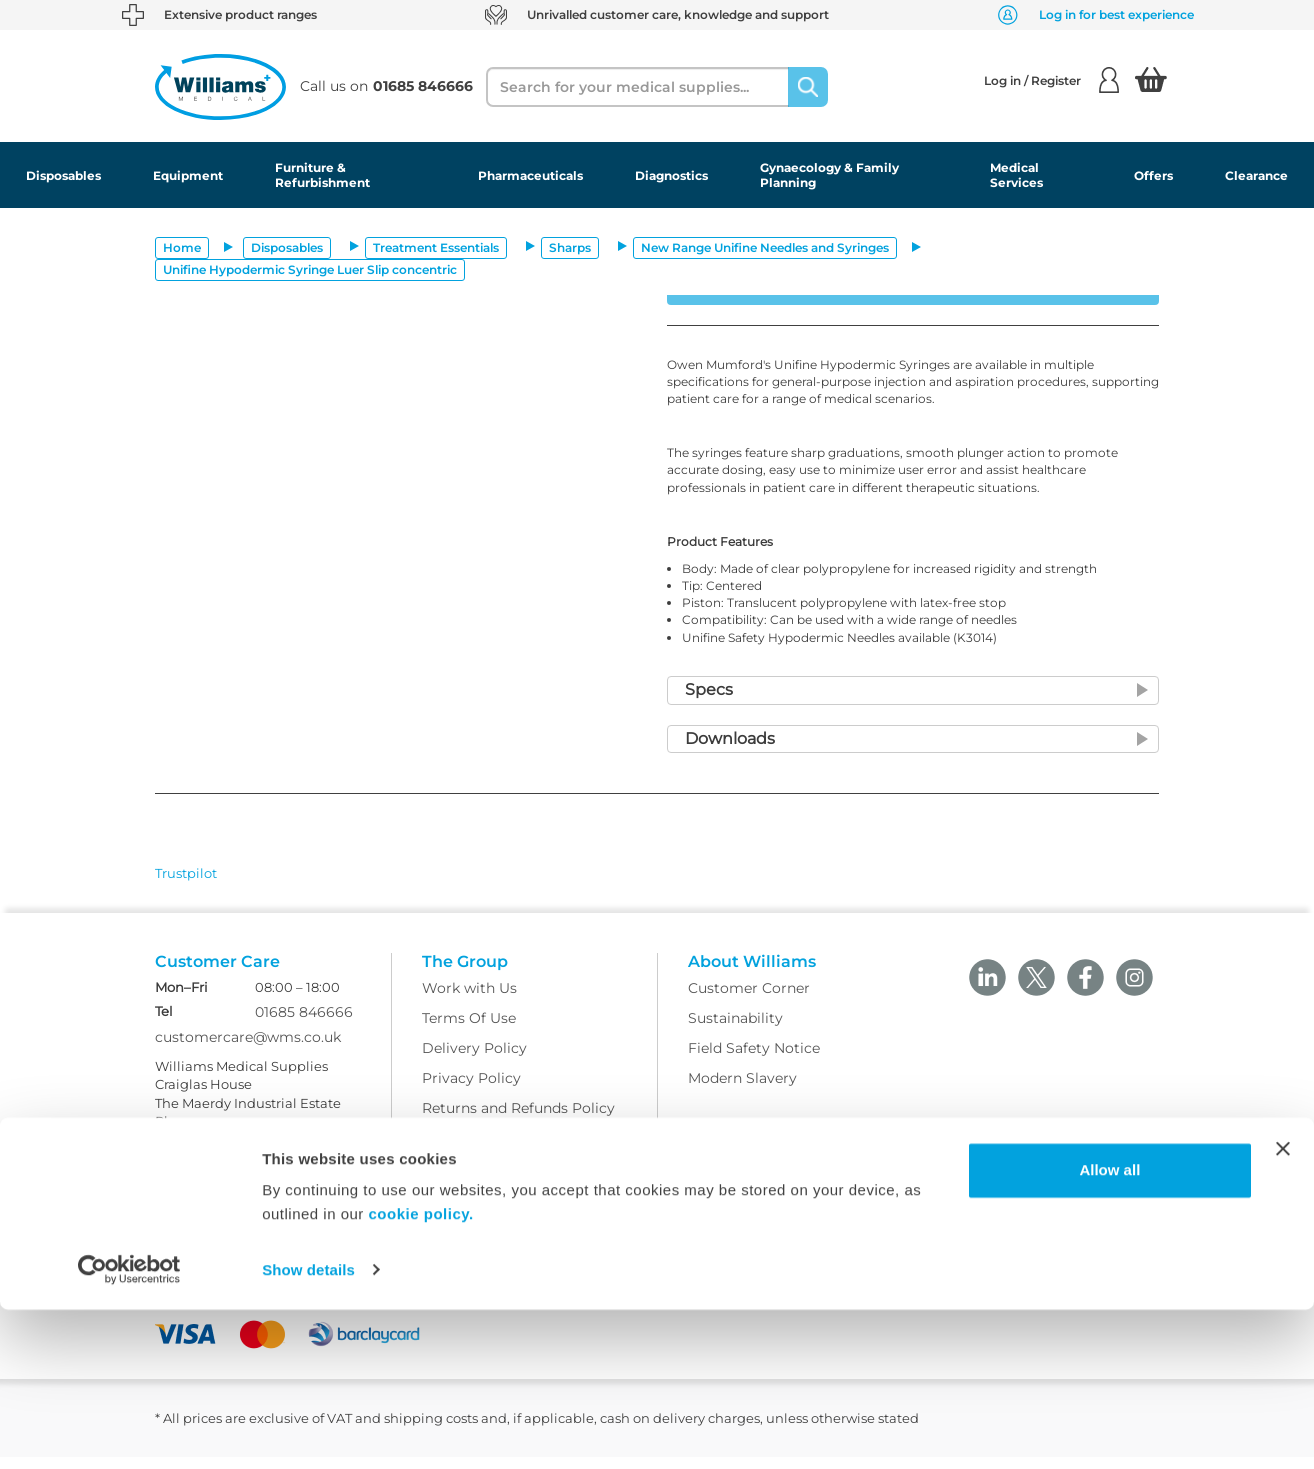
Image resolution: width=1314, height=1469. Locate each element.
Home (182, 247)
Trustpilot (186, 873)
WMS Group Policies (494, 1151)
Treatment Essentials (436, 247)
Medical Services (1016, 175)
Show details (308, 1429)
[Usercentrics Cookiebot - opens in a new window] (129, 1430)
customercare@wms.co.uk (248, 1049)
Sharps (570, 247)
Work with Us (469, 1001)
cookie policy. (421, 1374)
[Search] (808, 87)
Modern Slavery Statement (516, 1181)
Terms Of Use (469, 1031)
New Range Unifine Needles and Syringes (765, 247)
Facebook (189, 1252)
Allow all (1109, 1330)
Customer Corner (749, 1001)
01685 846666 (304, 1024)
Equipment (188, 175)
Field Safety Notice (754, 1061)
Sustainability (735, 1031)
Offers (1153, 175)
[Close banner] (1283, 1309)
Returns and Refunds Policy (518, 1121)
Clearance (1256, 175)
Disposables (63, 175)
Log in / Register (1051, 80)
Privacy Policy (471, 1091)
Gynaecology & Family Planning (829, 175)
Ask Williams (200, 1192)
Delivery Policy (474, 1061)
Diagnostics (671, 175)
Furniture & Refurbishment (322, 175)
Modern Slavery (742, 1091)
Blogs (175, 1222)
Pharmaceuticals (530, 175)
